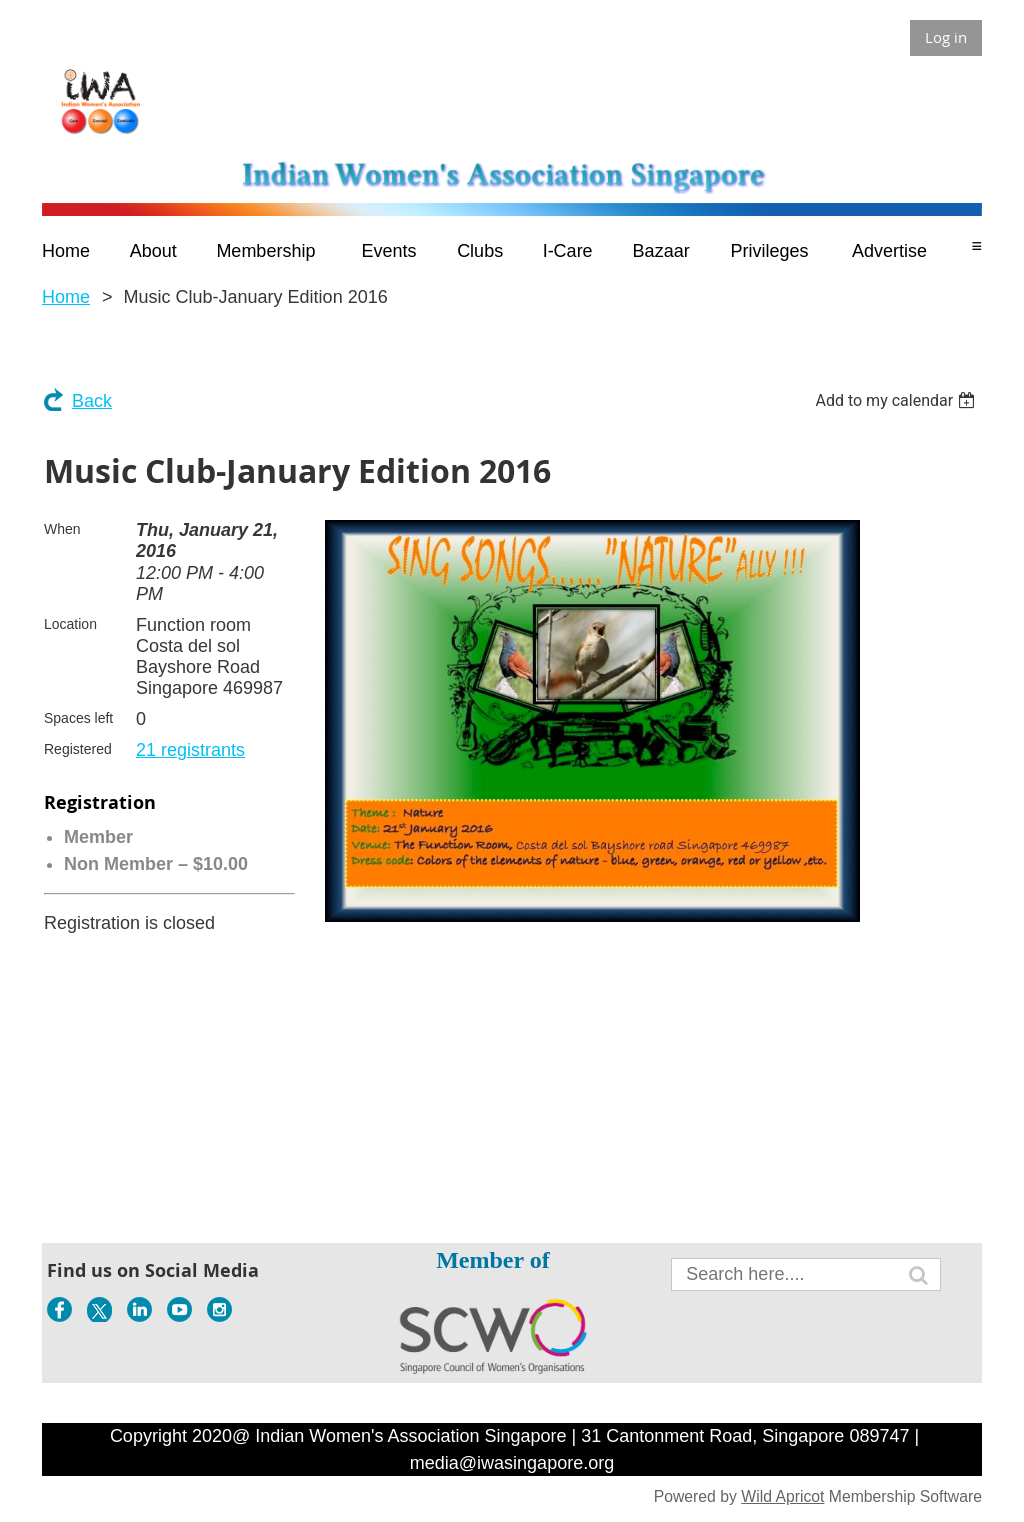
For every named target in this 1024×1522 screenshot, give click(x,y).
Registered (78, 749)
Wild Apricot (782, 1496)
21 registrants (190, 750)
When (62, 529)
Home (66, 297)
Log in (946, 37)
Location (70, 624)
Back (92, 401)
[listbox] (897, 400)
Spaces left (78, 718)
